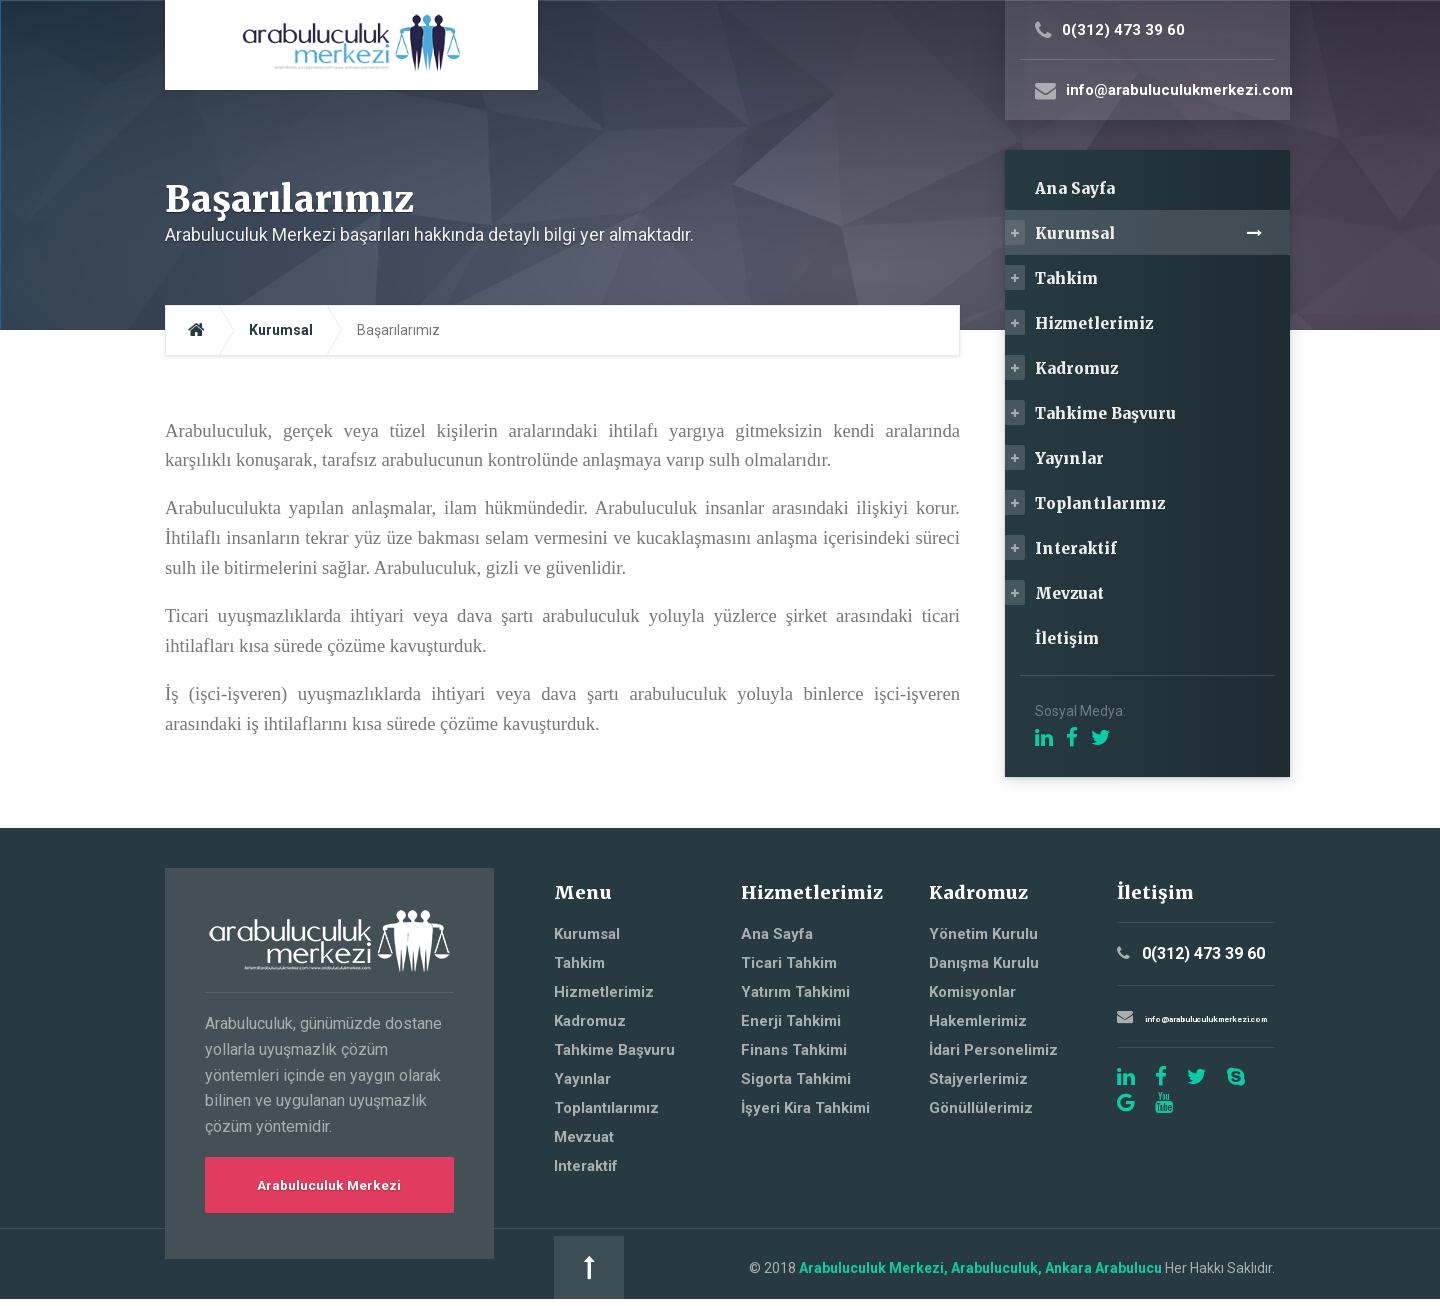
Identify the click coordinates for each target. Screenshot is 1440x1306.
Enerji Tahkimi (791, 1021)
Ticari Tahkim (789, 963)
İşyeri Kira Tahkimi (805, 1108)
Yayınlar (1069, 458)
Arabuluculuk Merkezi (329, 1187)
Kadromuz (1076, 368)
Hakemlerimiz (978, 1021)
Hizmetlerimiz (1094, 323)
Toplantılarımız (1100, 503)
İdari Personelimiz (993, 1050)
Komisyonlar (972, 992)
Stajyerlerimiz (978, 1079)
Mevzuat (1069, 593)
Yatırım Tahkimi (795, 992)
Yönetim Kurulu (983, 934)
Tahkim (1066, 278)
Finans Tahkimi (794, 1050)
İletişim (1067, 638)
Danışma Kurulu (984, 963)
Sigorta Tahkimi (796, 1079)
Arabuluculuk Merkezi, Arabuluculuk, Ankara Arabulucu (785, 1271)
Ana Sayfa (1075, 188)
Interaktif (1076, 548)
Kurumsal (1075, 233)
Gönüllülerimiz (981, 1108)
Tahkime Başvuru (1105, 413)
